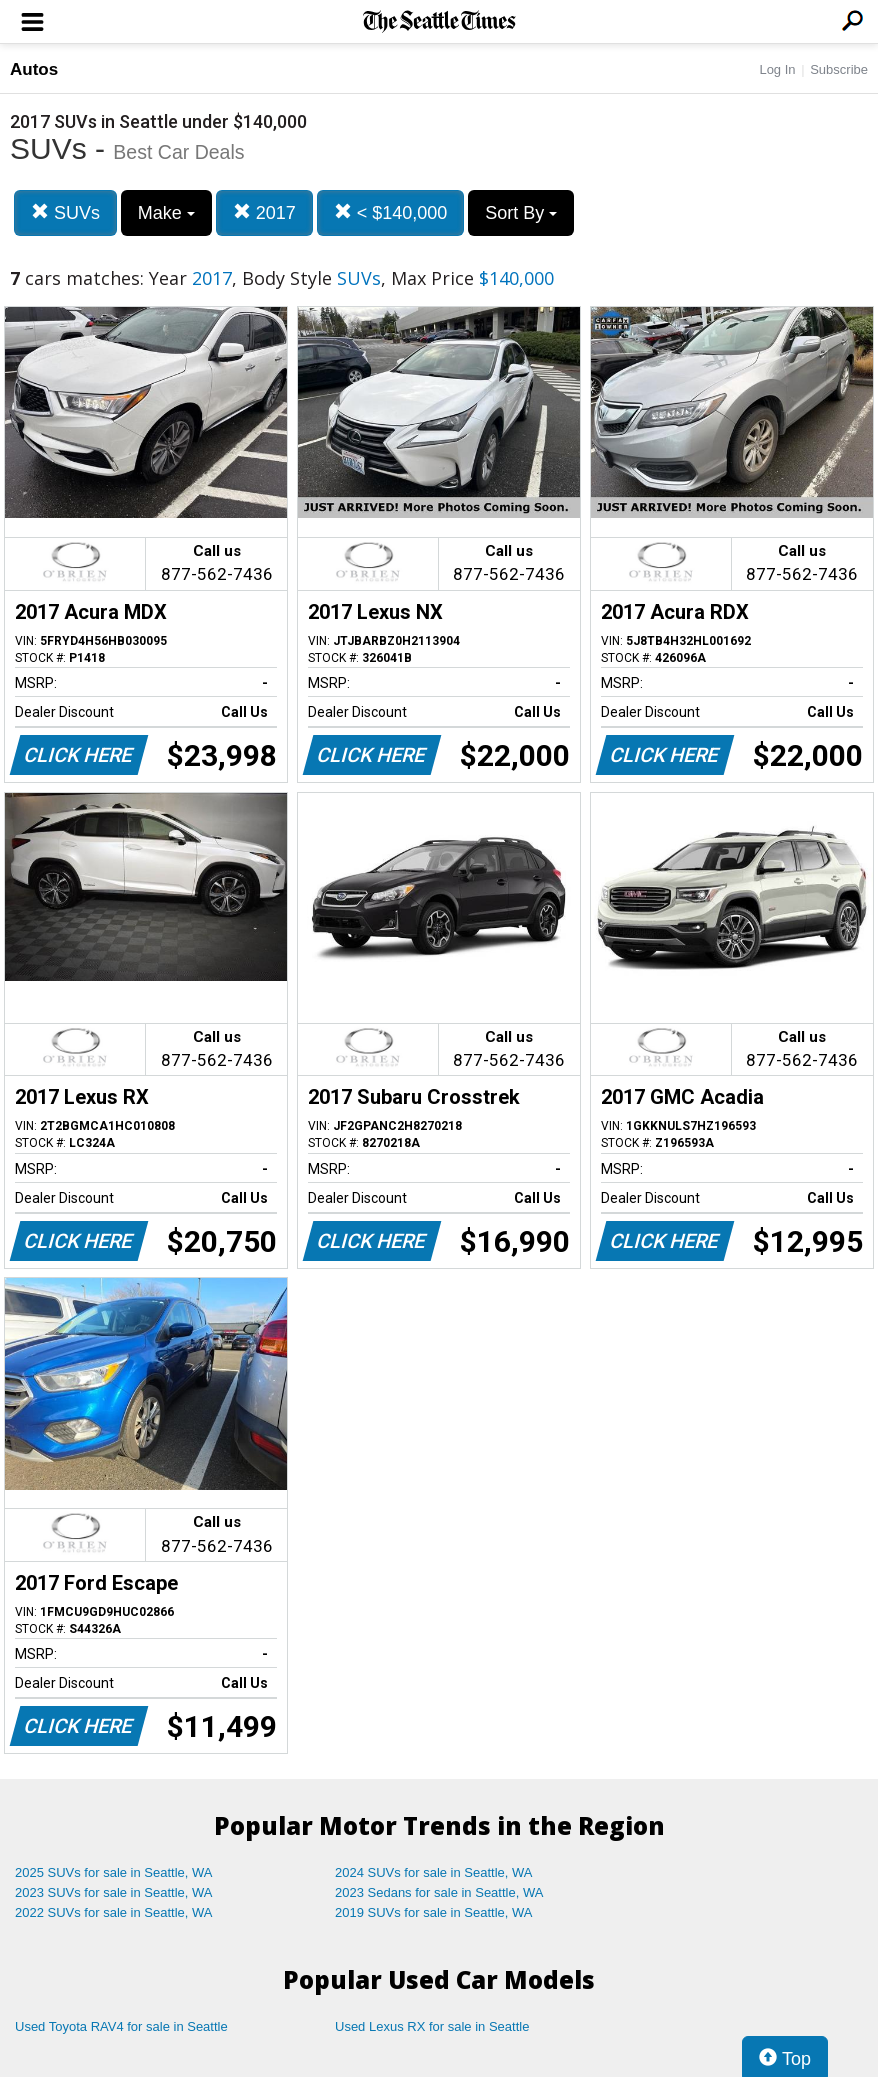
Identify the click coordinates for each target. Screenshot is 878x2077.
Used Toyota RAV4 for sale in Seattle (121, 2026)
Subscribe (839, 69)
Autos (34, 69)
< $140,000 (391, 212)
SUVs (65, 212)
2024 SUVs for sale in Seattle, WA (434, 1872)
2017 (264, 212)
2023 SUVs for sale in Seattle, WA (114, 1892)
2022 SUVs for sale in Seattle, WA (114, 1912)
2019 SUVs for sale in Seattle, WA (434, 1912)
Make (166, 213)
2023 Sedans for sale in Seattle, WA (439, 1892)
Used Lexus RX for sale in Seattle (432, 2026)
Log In (777, 69)
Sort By (521, 213)
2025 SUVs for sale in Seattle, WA (114, 1872)
